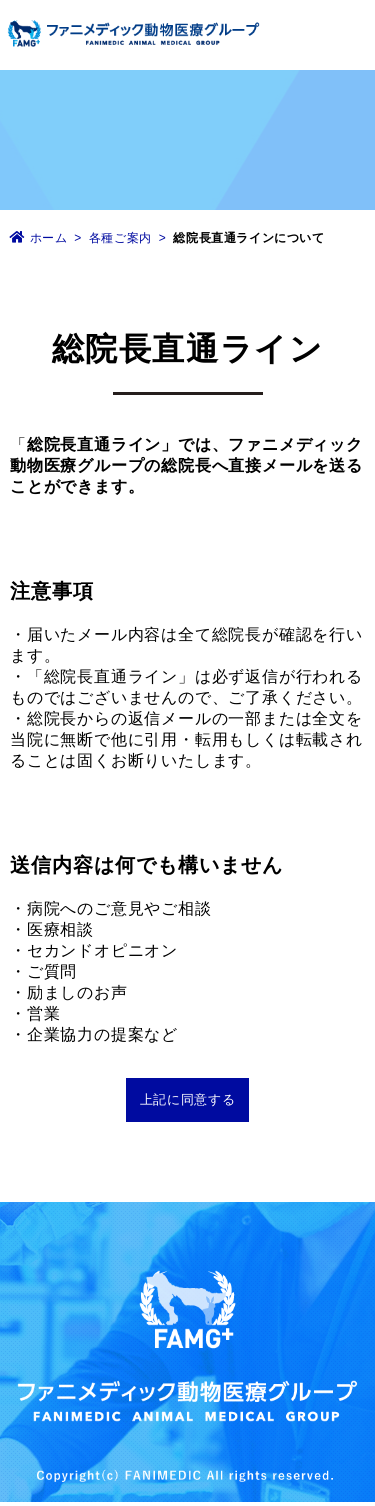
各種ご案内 (122, 238)
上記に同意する (188, 1099)
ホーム (49, 238)
